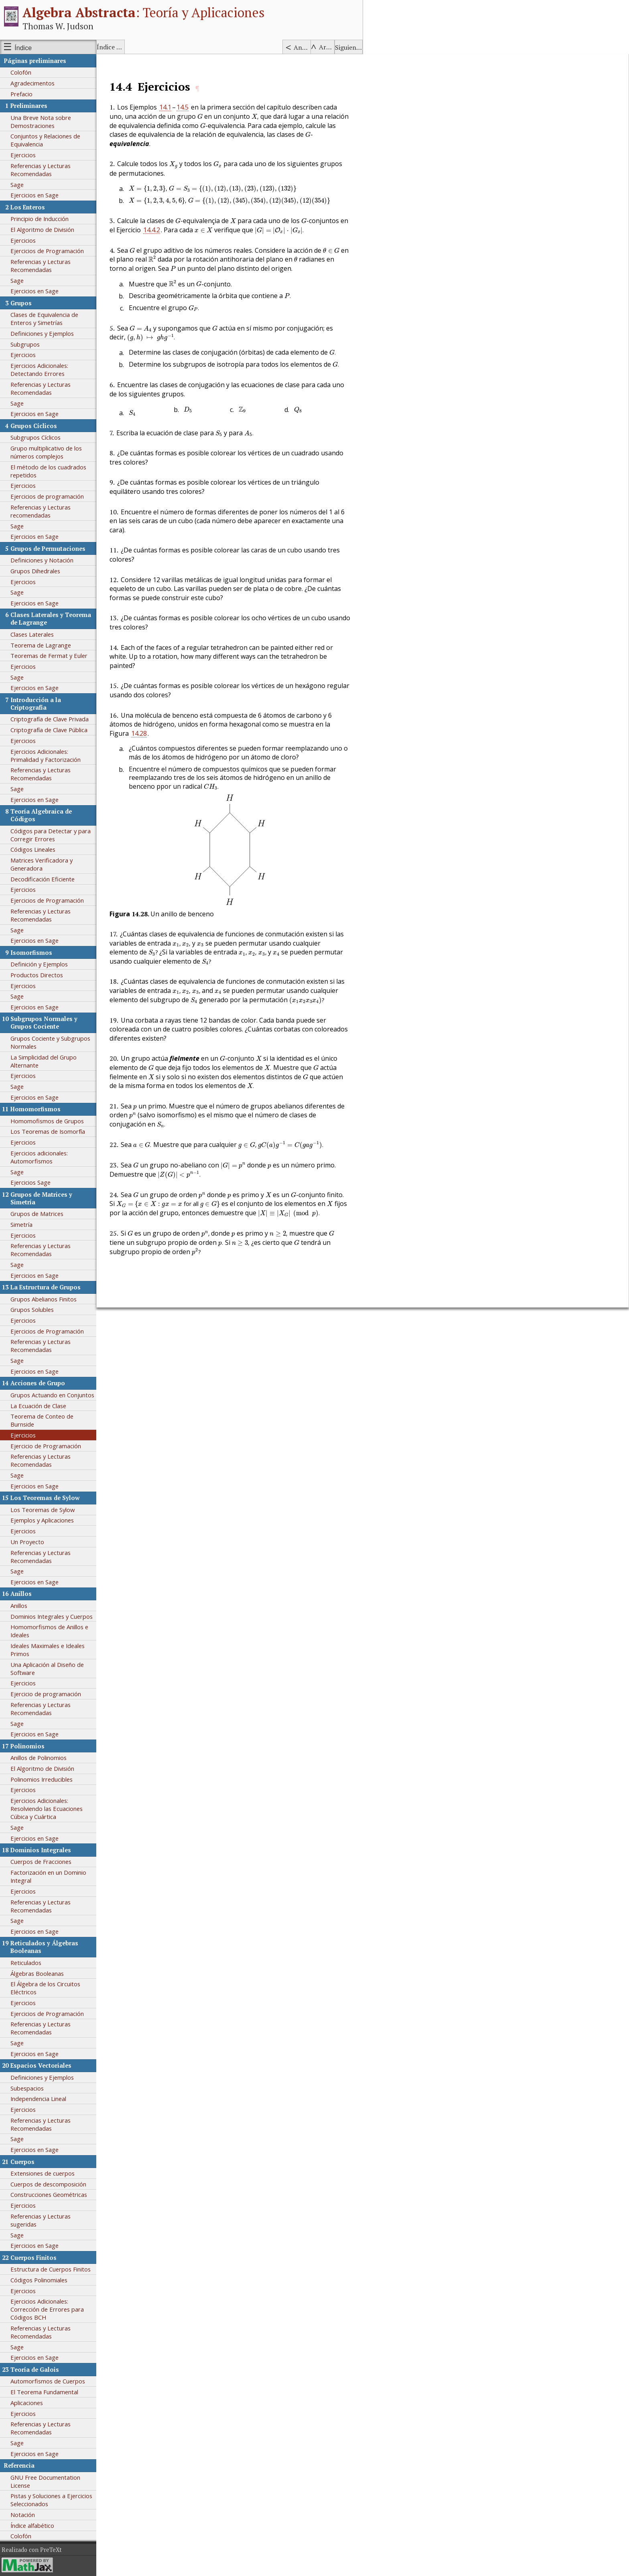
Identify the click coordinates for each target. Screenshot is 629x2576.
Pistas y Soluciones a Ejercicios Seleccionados (51, 2500)
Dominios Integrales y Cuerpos (51, 1616)
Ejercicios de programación (47, 496)
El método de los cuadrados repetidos (48, 471)
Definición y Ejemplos (39, 964)
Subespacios (27, 2088)
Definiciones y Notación (41, 560)
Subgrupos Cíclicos (35, 437)
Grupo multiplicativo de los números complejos (46, 452)
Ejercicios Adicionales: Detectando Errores (39, 369)
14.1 (165, 107)
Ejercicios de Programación (47, 251)
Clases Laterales (32, 634)
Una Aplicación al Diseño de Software (47, 1668)
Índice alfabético (111, 47)
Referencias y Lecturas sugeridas (40, 2220)
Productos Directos (36, 975)
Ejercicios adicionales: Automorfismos (39, 1157)
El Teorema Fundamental (44, 2392)
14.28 (139, 733)
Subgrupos (25, 344)
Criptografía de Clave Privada (49, 719)
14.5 (183, 107)
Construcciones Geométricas (48, 2194)
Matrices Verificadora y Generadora (41, 864)
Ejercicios (23, 155)
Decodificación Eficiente (42, 879)
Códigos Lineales (32, 849)
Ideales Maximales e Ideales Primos (47, 1650)
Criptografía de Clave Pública (48, 730)
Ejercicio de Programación (45, 1446)
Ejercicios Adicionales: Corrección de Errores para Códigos (47, 2309)
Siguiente (348, 47)
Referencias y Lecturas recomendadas (40, 511)
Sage (17, 185)
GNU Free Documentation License (45, 2481)
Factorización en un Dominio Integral (48, 1876)
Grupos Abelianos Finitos (43, 1299)
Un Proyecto (27, 1542)
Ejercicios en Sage (34, 195)
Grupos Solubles (32, 1309)
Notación (22, 2515)
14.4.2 (151, 229)
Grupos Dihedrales (35, 571)
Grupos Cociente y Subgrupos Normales (50, 1042)
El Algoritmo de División (42, 229)
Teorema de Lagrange (40, 645)
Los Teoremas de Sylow (42, 1510)
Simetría (21, 1224)
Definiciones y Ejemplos (42, 333)
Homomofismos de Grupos (47, 1121)
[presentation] (200, 117)
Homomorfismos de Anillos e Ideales (49, 1631)
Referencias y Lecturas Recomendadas (40, 170)
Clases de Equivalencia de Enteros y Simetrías (44, 319)
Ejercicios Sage (30, 1182)
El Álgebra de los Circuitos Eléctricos (45, 1988)
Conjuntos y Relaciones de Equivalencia (45, 140)
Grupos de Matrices (36, 1214)
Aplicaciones (26, 2403)
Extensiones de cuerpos (42, 2173)
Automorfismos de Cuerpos (47, 2381)
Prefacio (21, 94)
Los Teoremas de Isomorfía (47, 1131)
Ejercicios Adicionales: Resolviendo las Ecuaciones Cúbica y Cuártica (46, 1809)
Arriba (327, 47)
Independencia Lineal (38, 2099)
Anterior (302, 47)
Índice (23, 48)
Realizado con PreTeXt (32, 2550)
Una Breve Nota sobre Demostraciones (40, 122)
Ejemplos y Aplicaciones (42, 1520)
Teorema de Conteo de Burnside (41, 1420)
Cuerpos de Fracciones (40, 1861)
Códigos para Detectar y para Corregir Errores (50, 835)
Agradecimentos (32, 83)
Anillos (18, 1606)
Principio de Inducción (39, 219)
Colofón (20, 72)
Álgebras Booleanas (37, 1973)
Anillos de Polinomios (38, 1758)
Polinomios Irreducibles (41, 1779)
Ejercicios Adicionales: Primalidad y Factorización (45, 755)
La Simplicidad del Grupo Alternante (43, 1061)
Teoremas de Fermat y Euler (48, 656)
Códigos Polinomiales (38, 2280)
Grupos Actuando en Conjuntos (52, 1395)
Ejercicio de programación (45, 1694)
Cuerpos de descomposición (48, 2184)
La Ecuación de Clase (38, 1406)
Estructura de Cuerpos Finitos (50, 2269)
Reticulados (25, 1963)
